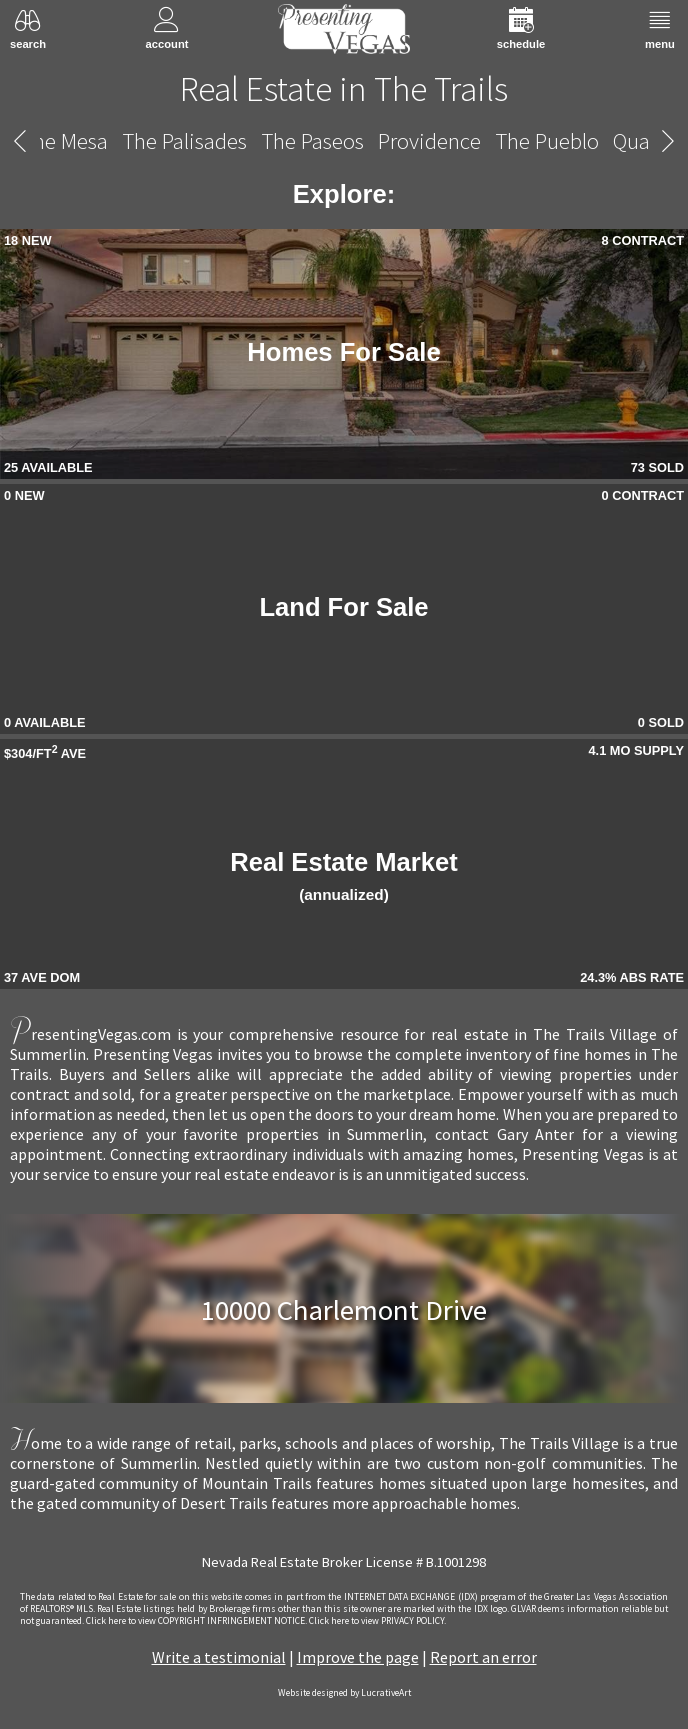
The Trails (345, 141)
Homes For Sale (343, 352)
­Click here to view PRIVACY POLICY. (377, 1621)
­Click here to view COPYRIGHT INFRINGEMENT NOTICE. (196, 1621)
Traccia (244, 140)
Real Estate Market (344, 875)
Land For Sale (343, 607)
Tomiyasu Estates (117, 140)
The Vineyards (476, 140)
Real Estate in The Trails (344, 88)
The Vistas (601, 140)
